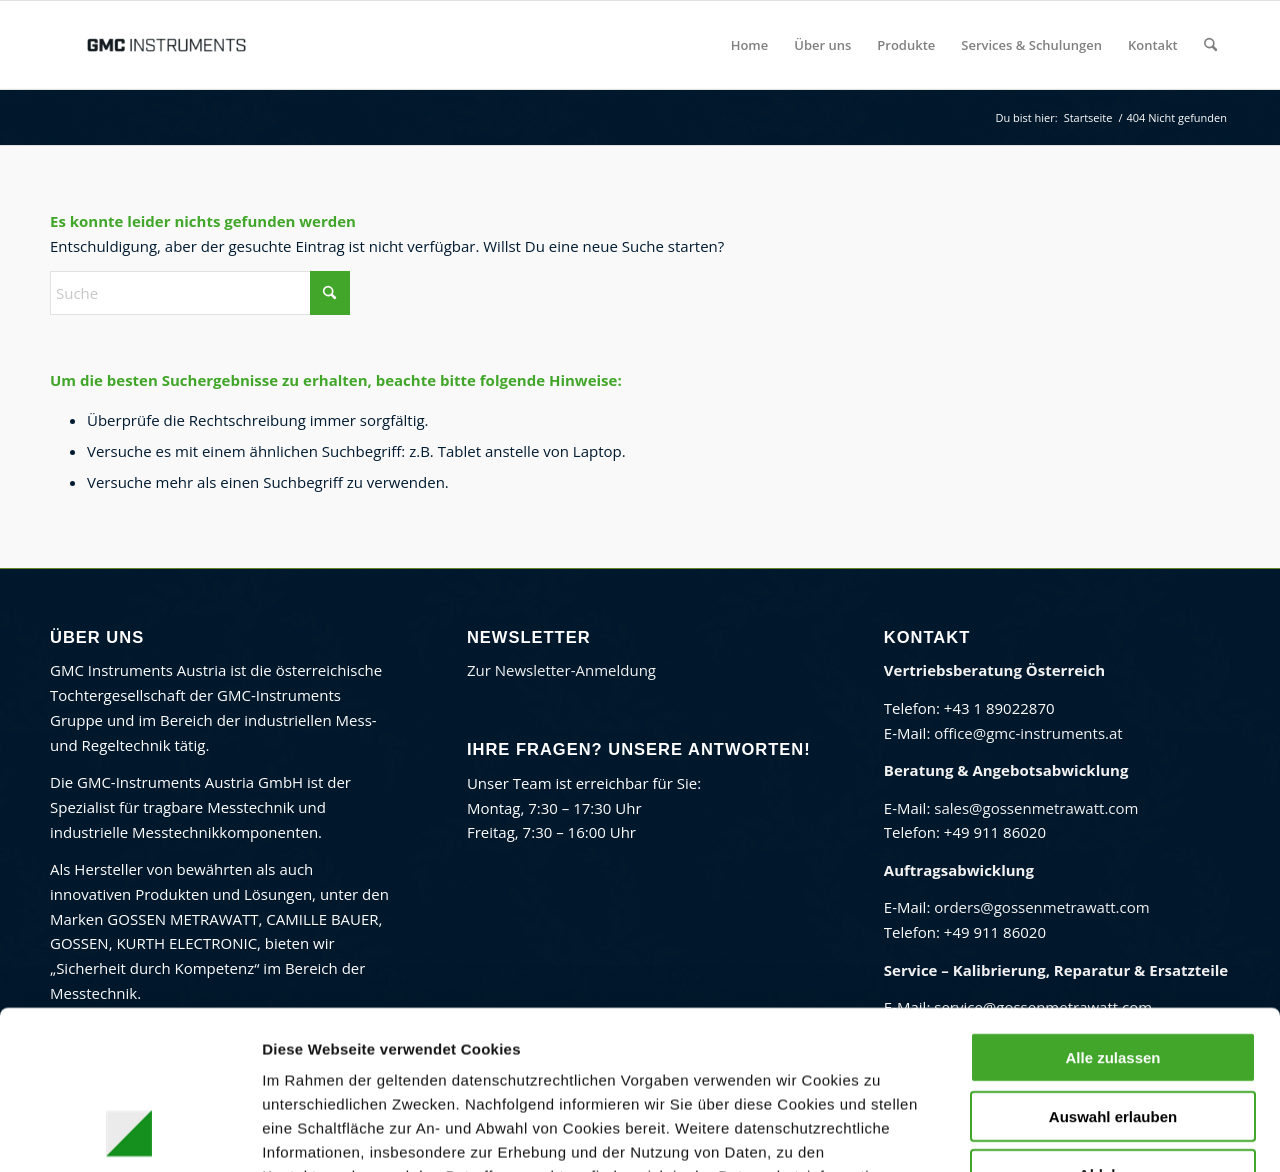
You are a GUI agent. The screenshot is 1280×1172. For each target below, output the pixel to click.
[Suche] (1210, 45)
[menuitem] (750, 45)
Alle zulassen (1112, 908)
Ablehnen (1113, 1025)
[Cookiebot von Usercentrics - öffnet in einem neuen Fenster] (129, 1133)
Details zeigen (1034, 1132)
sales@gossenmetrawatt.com (1036, 808)
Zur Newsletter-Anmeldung (561, 670)
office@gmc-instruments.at (1028, 733)
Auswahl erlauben (1113, 967)
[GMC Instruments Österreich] (166, 45)
